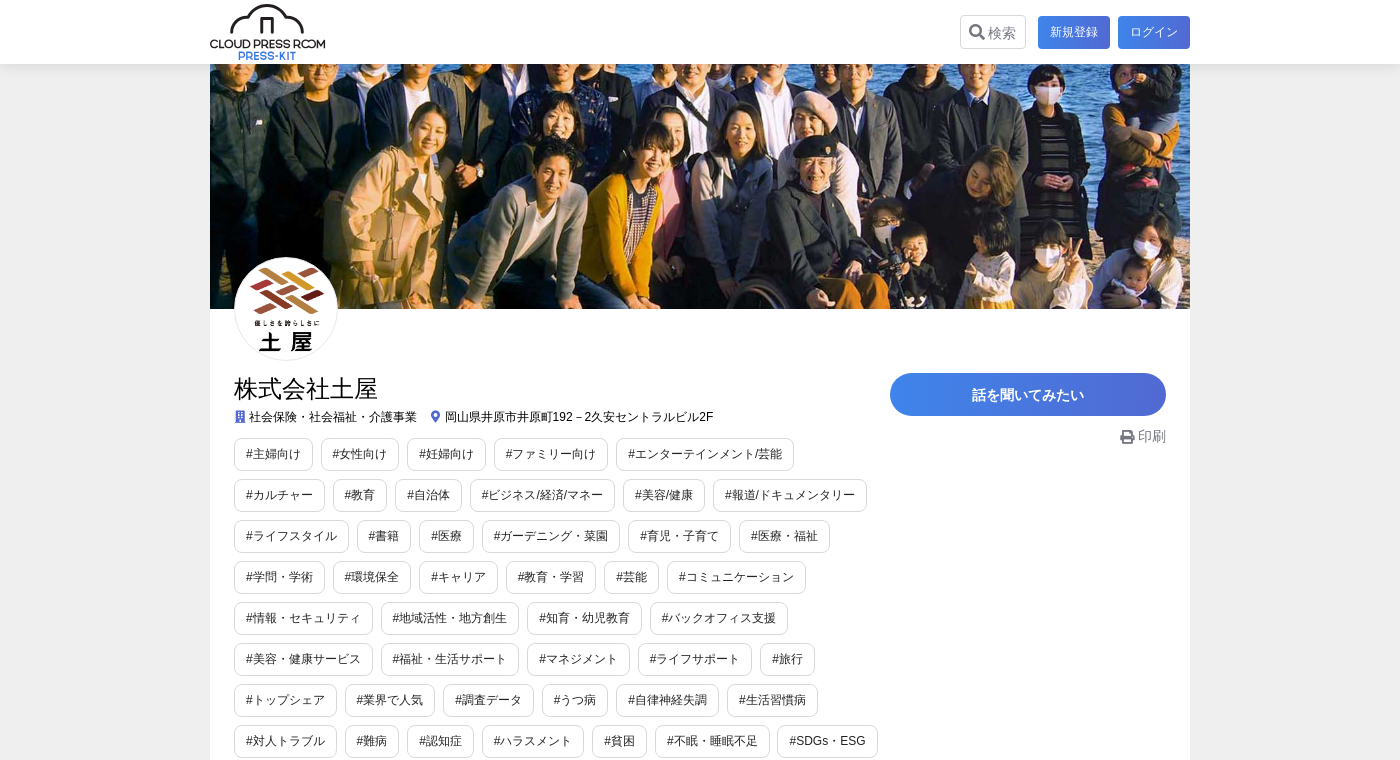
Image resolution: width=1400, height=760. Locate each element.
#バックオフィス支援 (572, 618)
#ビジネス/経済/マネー (443, 495)
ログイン (1154, 32)
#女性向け (360, 454)
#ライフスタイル (833, 495)
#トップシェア (727, 659)
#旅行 (641, 659)
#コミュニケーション (551, 577)
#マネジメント (432, 659)
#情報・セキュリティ (697, 577)
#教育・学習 (366, 577)
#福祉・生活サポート (303, 659)
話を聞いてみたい (1040, 399)
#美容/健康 (565, 495)
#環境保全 (852, 536)
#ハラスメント (285, 741)
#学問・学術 (760, 536)
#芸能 (446, 577)
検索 (989, 32)
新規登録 (1070, 32)
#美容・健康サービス (719, 618)
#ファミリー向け (551, 454)
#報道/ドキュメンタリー (691, 495)
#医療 (324, 536)
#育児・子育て (557, 536)
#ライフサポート (548, 659)
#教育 (261, 495)
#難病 (754, 700)
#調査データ (279, 700)
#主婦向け (273, 454)
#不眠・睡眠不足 (464, 741)
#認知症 (822, 700)
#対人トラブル (667, 700)
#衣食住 (671, 741)
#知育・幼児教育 (438, 618)
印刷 (1143, 446)
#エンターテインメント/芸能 (705, 454)
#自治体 (330, 495)
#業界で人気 (832, 659)
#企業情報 (751, 741)
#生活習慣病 (563, 700)
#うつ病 (366, 700)
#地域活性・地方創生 (303, 618)
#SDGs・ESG (580, 741)
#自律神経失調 (458, 700)
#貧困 (372, 741)
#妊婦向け (446, 454)
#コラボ (832, 741)
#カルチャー (847, 454)
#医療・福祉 (661, 536)
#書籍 (261, 536)
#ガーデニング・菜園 (428, 536)
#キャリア (273, 577)
